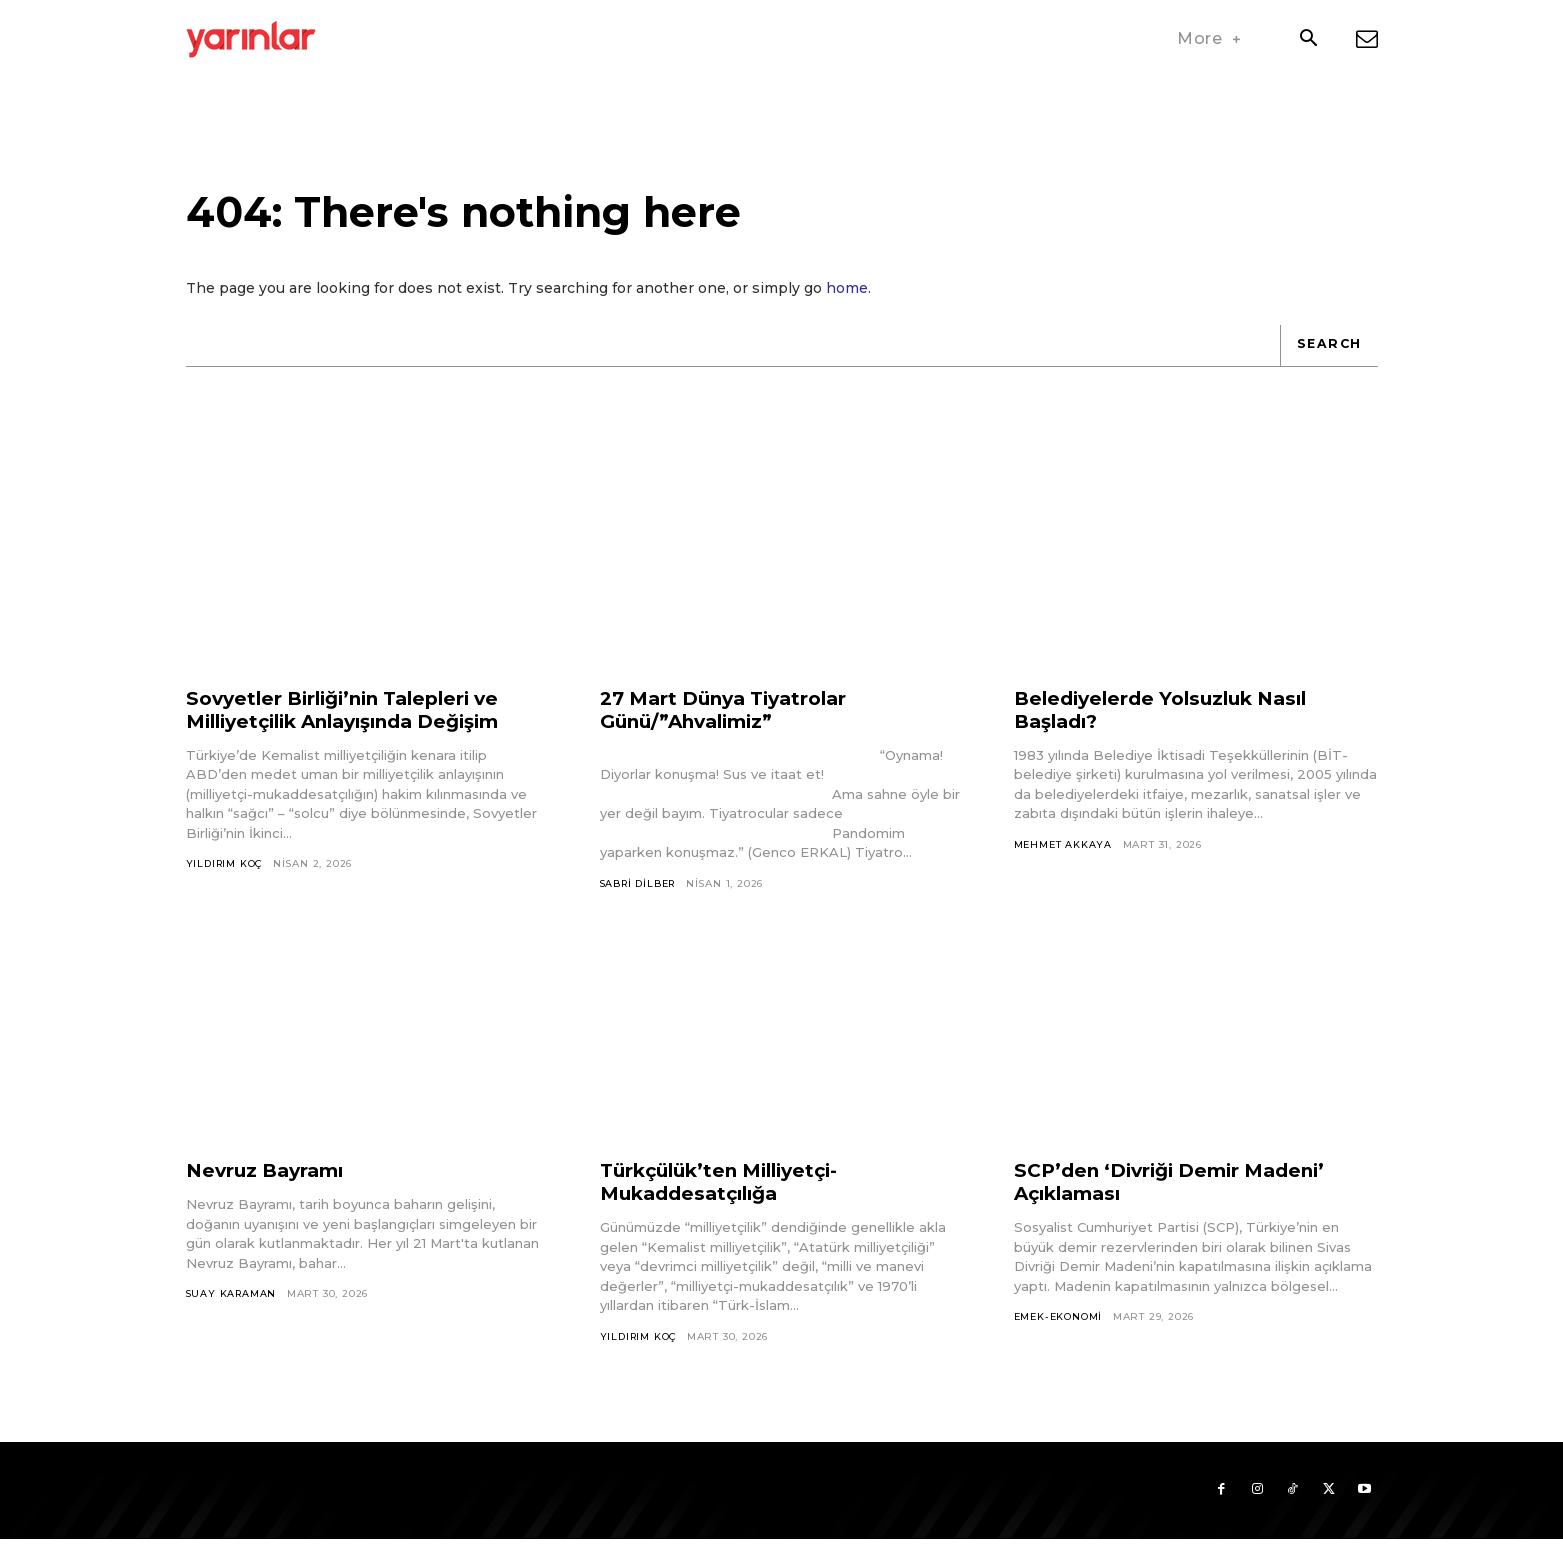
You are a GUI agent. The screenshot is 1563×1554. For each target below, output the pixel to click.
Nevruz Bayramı (270, 1182)
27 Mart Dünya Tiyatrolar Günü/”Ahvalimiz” (732, 720)
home (847, 298)
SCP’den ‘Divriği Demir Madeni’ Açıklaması (1180, 1193)
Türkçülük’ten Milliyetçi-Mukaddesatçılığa (728, 1193)
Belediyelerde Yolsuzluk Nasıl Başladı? (1169, 720)
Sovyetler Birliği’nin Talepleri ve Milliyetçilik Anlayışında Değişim (357, 720)
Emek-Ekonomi (1060, 1328)
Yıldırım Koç (226, 874)
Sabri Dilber (641, 894)
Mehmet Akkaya (1063, 855)
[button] (1309, 40)
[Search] (1327, 356)
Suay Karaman (232, 1305)
